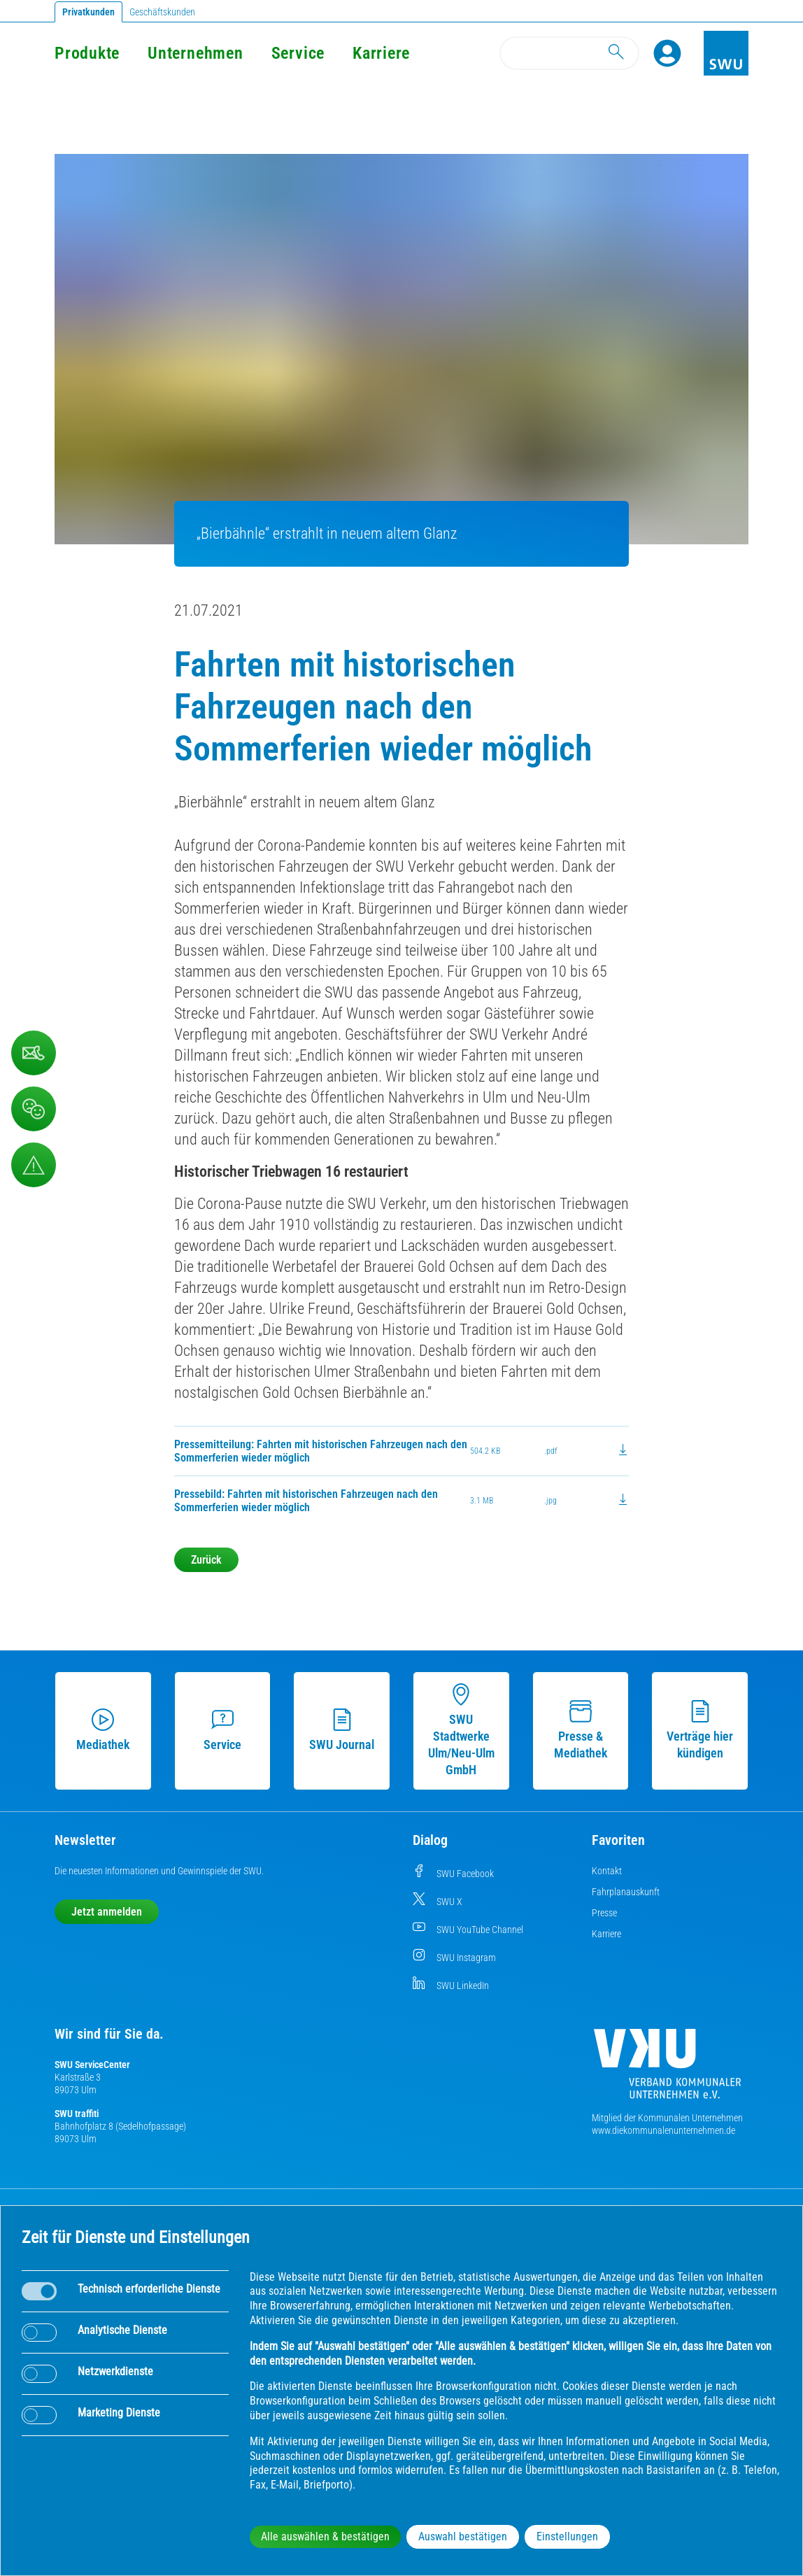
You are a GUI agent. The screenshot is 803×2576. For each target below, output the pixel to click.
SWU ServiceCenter (92, 2064)
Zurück (206, 1559)
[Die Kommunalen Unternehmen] (667, 2069)
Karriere (381, 53)
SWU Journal (341, 1730)
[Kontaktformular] (33, 1053)
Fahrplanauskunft (626, 1891)
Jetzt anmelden (106, 1911)
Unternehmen (195, 53)
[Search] (569, 53)
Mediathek (102, 1730)
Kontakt (607, 1870)
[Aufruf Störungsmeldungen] (33, 1164)
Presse (604, 1912)
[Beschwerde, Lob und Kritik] (33, 1109)
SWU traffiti (77, 2113)
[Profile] (667, 53)
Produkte (87, 53)
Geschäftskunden (162, 11)
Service (298, 53)
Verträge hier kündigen (700, 1730)
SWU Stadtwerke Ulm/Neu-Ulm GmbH (461, 1730)
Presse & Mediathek (580, 1730)
